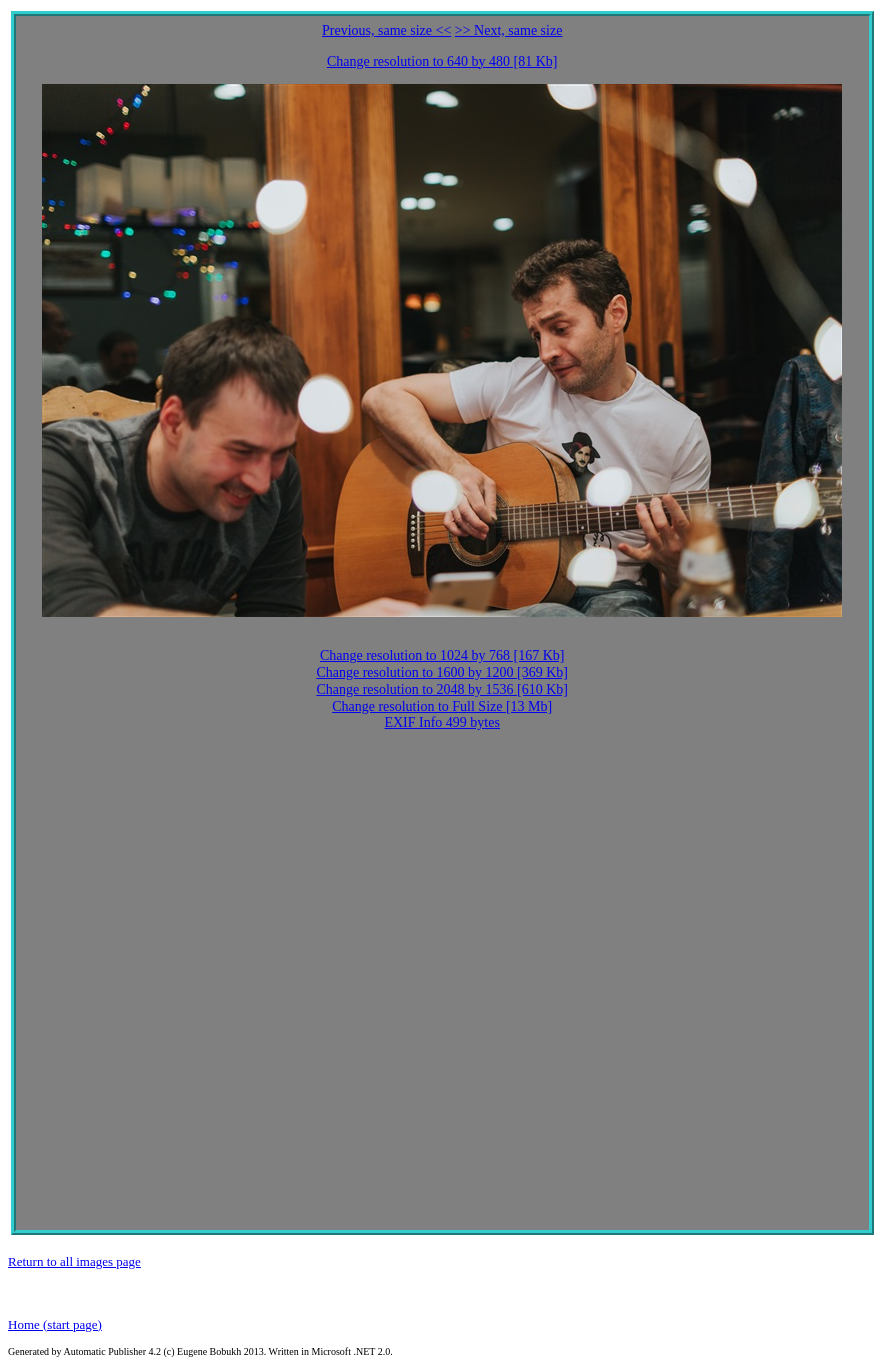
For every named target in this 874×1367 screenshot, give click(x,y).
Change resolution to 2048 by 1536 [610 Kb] (442, 689)
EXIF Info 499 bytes (442, 722)
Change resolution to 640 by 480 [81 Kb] (442, 61)
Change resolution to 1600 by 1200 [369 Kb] (442, 672)
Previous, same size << (386, 30)
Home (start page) (55, 1324)
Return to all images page (74, 1261)
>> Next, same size (509, 30)
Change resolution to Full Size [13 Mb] (442, 706)
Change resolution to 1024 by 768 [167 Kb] (442, 655)
